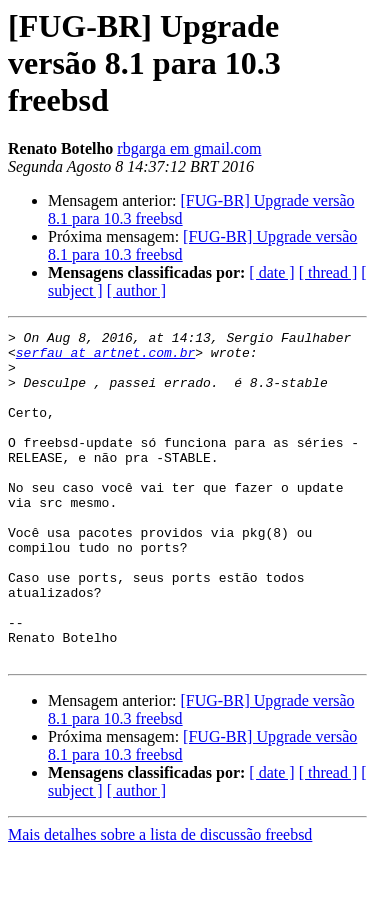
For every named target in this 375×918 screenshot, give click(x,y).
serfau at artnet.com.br (105, 358)
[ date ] (271, 272)
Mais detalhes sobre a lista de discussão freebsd (160, 900)
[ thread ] (328, 272)
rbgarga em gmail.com (189, 148)
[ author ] (137, 290)
